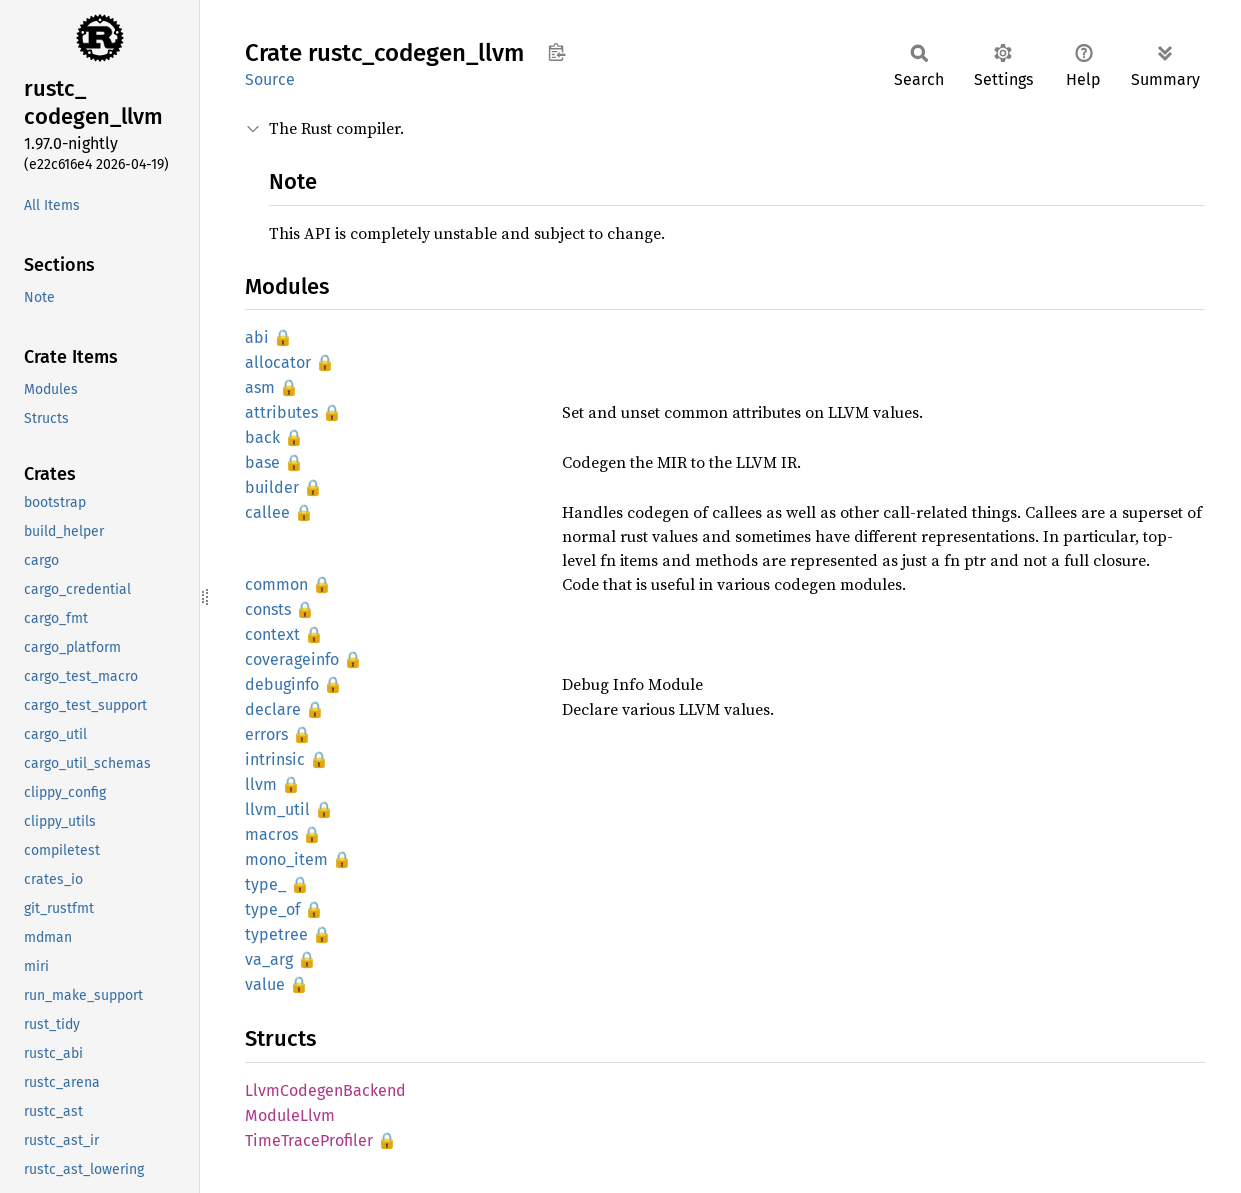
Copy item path (556, 52)
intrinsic (275, 759)
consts (268, 609)
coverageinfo (292, 659)
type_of (272, 909)
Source (270, 79)
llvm (261, 784)
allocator (278, 362)
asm (260, 387)
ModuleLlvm (290, 1115)
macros (271, 834)
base (262, 462)
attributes (281, 412)
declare (273, 709)
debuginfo (282, 684)
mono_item (286, 859)
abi (257, 337)
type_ (265, 884)
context (272, 634)
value (265, 984)
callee (267, 512)
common (276, 584)
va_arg (269, 959)
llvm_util (277, 809)
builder (272, 487)
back (262, 437)
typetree (276, 934)
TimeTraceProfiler (309, 1140)
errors (266, 734)
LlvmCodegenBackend (325, 1090)
